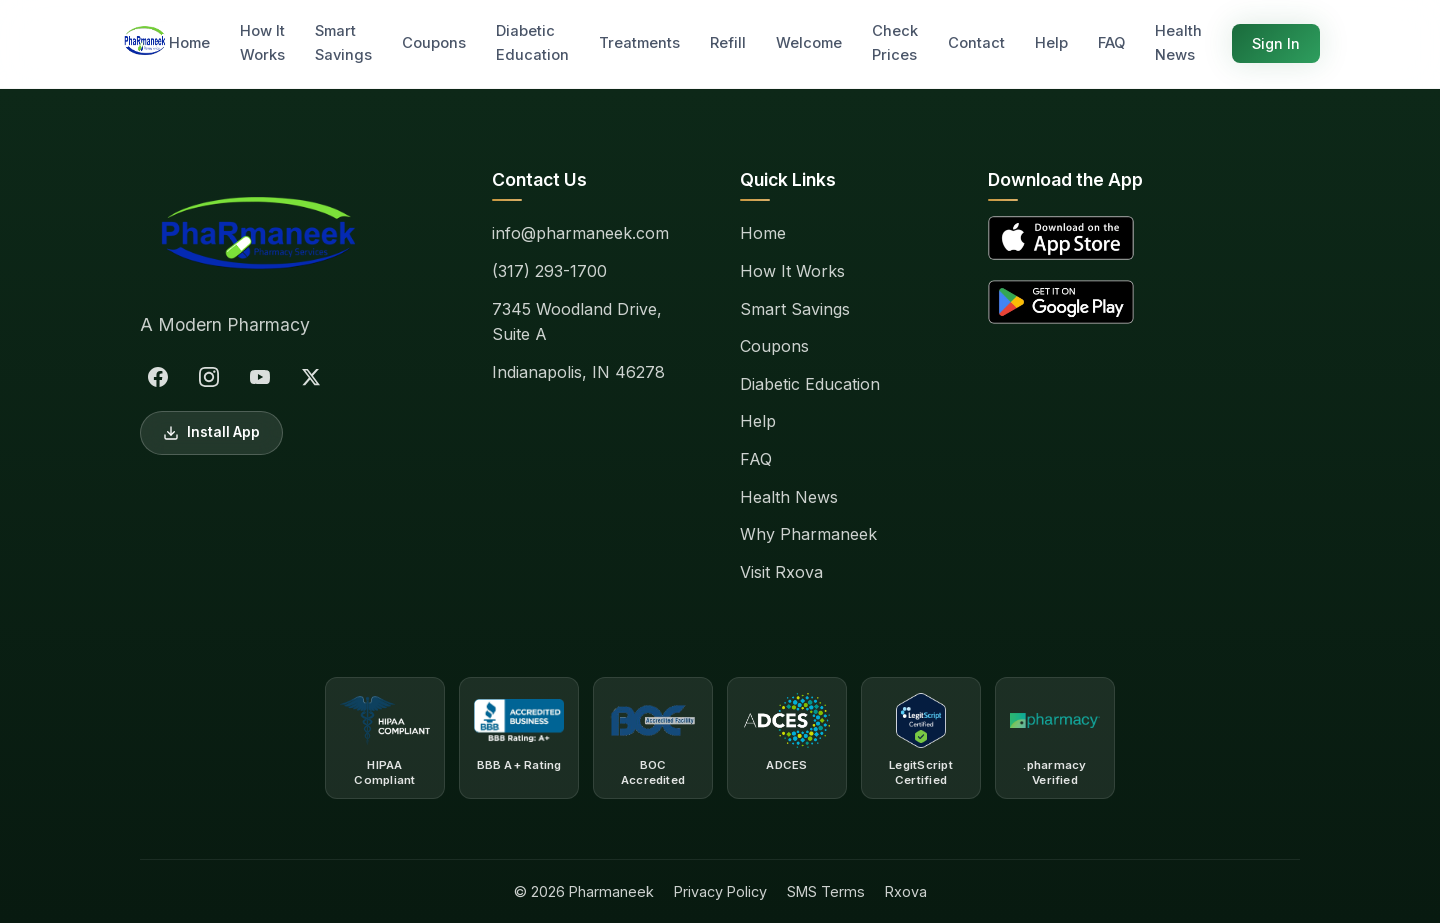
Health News (1178, 43)
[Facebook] (158, 377)
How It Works (262, 43)
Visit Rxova (781, 572)
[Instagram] (209, 377)
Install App (211, 432)
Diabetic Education (532, 43)
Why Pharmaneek (808, 534)
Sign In (1276, 43)
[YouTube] (260, 377)
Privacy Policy (720, 891)
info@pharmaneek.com (580, 233)
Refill (728, 43)
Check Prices (895, 43)
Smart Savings (343, 43)
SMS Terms (826, 891)
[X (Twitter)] (311, 377)
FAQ (1111, 43)
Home (189, 43)
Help (1051, 43)
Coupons (434, 43)
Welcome (809, 43)
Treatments (639, 43)
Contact (976, 43)
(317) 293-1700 (549, 271)
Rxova (906, 891)
